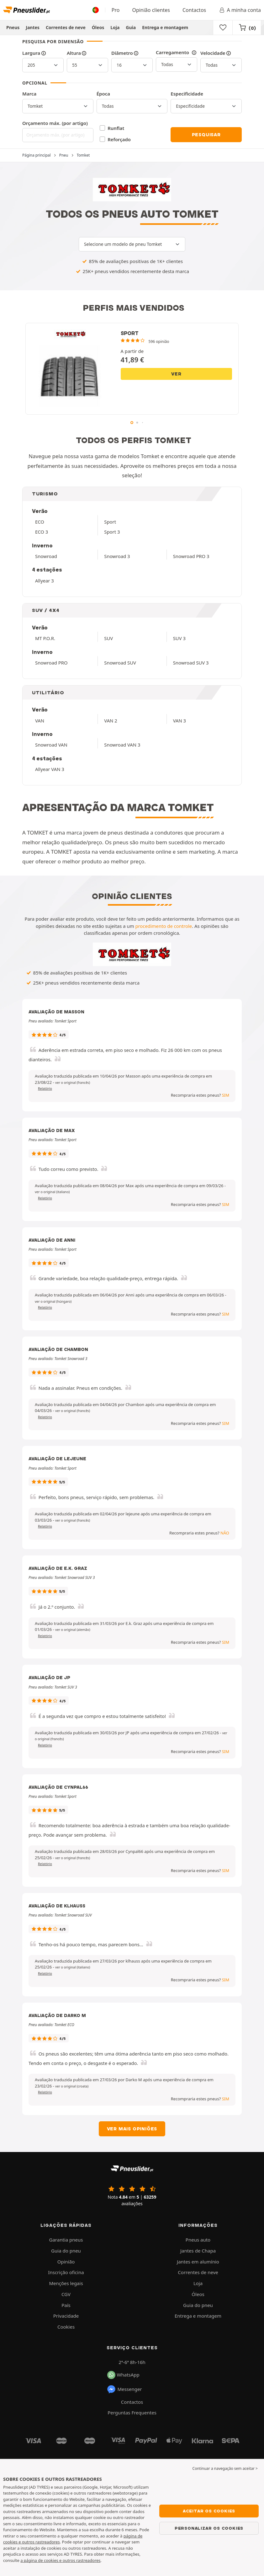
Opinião (66, 2261)
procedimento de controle (163, 926)
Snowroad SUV (120, 663)
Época (103, 94)
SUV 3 (179, 638)
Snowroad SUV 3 (191, 663)
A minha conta (240, 10)
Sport (110, 522)
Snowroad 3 (117, 556)
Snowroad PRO (51, 663)
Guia (131, 27)
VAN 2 (110, 720)
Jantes (33, 27)
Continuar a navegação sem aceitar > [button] (225, 2468)
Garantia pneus (66, 2240)
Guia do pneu (66, 2251)
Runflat (116, 128)
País (66, 2305)
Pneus (12, 27)
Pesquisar (206, 134)
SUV (108, 638)
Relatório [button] (45, 1088)
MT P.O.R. (45, 638)
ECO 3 (41, 532)
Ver (176, 374)
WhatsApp (123, 2375)
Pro (116, 10)
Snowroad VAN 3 (122, 745)
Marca (29, 94)
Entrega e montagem (165, 27)
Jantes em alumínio (198, 2261)
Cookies (66, 2327)
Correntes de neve (66, 27)
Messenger (124, 2389)
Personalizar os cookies (209, 2528)
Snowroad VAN (51, 745)
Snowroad (46, 556)
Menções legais (66, 2283)
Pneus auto (198, 2240)
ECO (39, 522)
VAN (39, 720)
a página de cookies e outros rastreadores (60, 2560)
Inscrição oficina (66, 2272)
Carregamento (176, 52)
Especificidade (187, 94)
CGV (66, 2294)
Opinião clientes (151, 10)
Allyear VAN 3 (49, 769)
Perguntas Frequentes (132, 2412)
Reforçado (119, 139)
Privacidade (66, 2316)
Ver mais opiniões (132, 2129)
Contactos (194, 10)
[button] (72, 1082)
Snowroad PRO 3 (191, 556)
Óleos (98, 27)
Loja (114, 27)
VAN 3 (179, 720)
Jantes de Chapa (198, 2251)
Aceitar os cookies (209, 2510)
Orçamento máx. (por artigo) (55, 123)
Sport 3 (112, 532)
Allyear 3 (44, 580)
